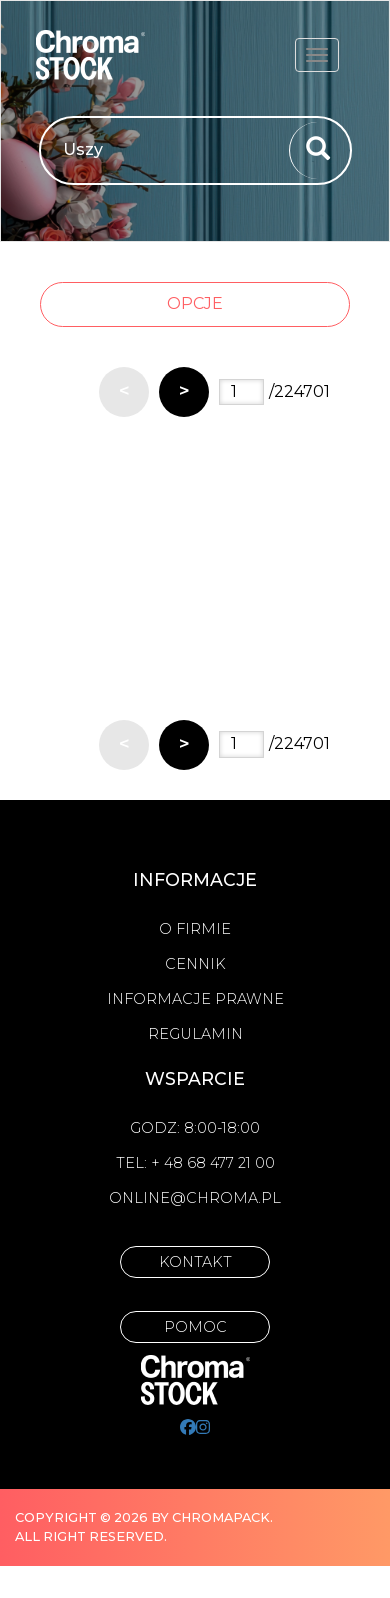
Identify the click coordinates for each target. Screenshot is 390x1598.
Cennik (195, 964)
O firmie (195, 929)
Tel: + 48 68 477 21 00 (195, 1163)
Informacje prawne (195, 999)
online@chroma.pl (195, 1198)
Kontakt (195, 1262)
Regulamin (195, 1034)
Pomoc (195, 1327)
